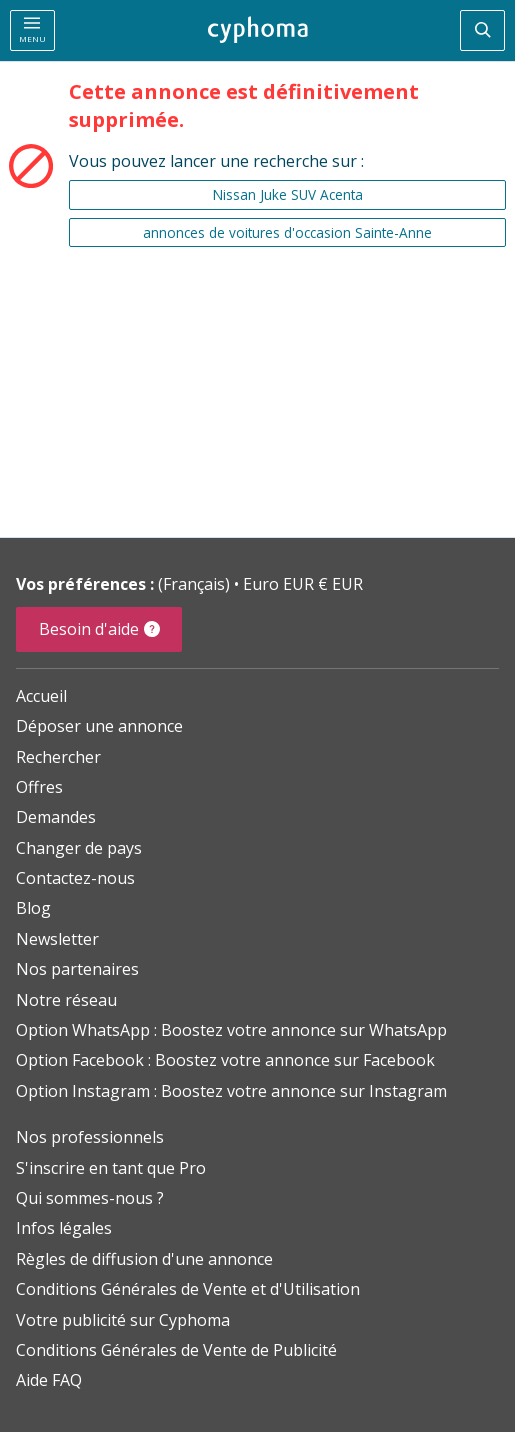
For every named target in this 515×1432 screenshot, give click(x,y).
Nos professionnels (90, 1137)
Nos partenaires (77, 969)
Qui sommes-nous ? (90, 1198)
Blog (33, 908)
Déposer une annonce (99, 726)
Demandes (56, 817)
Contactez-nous (75, 878)
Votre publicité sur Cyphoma (123, 1320)
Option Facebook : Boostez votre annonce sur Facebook (225, 1060)
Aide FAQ (49, 1380)
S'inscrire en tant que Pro (111, 1168)
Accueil (41, 696)
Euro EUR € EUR (303, 584)
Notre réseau (66, 1000)
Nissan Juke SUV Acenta (288, 194)
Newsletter (57, 939)
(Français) (196, 584)
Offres (39, 787)
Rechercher (58, 757)
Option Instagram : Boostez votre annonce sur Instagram (231, 1091)
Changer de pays (79, 848)
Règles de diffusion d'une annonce (144, 1259)
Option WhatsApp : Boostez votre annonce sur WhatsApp (231, 1030)
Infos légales (64, 1228)
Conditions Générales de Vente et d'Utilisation (188, 1289)
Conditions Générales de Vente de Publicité (176, 1350)
